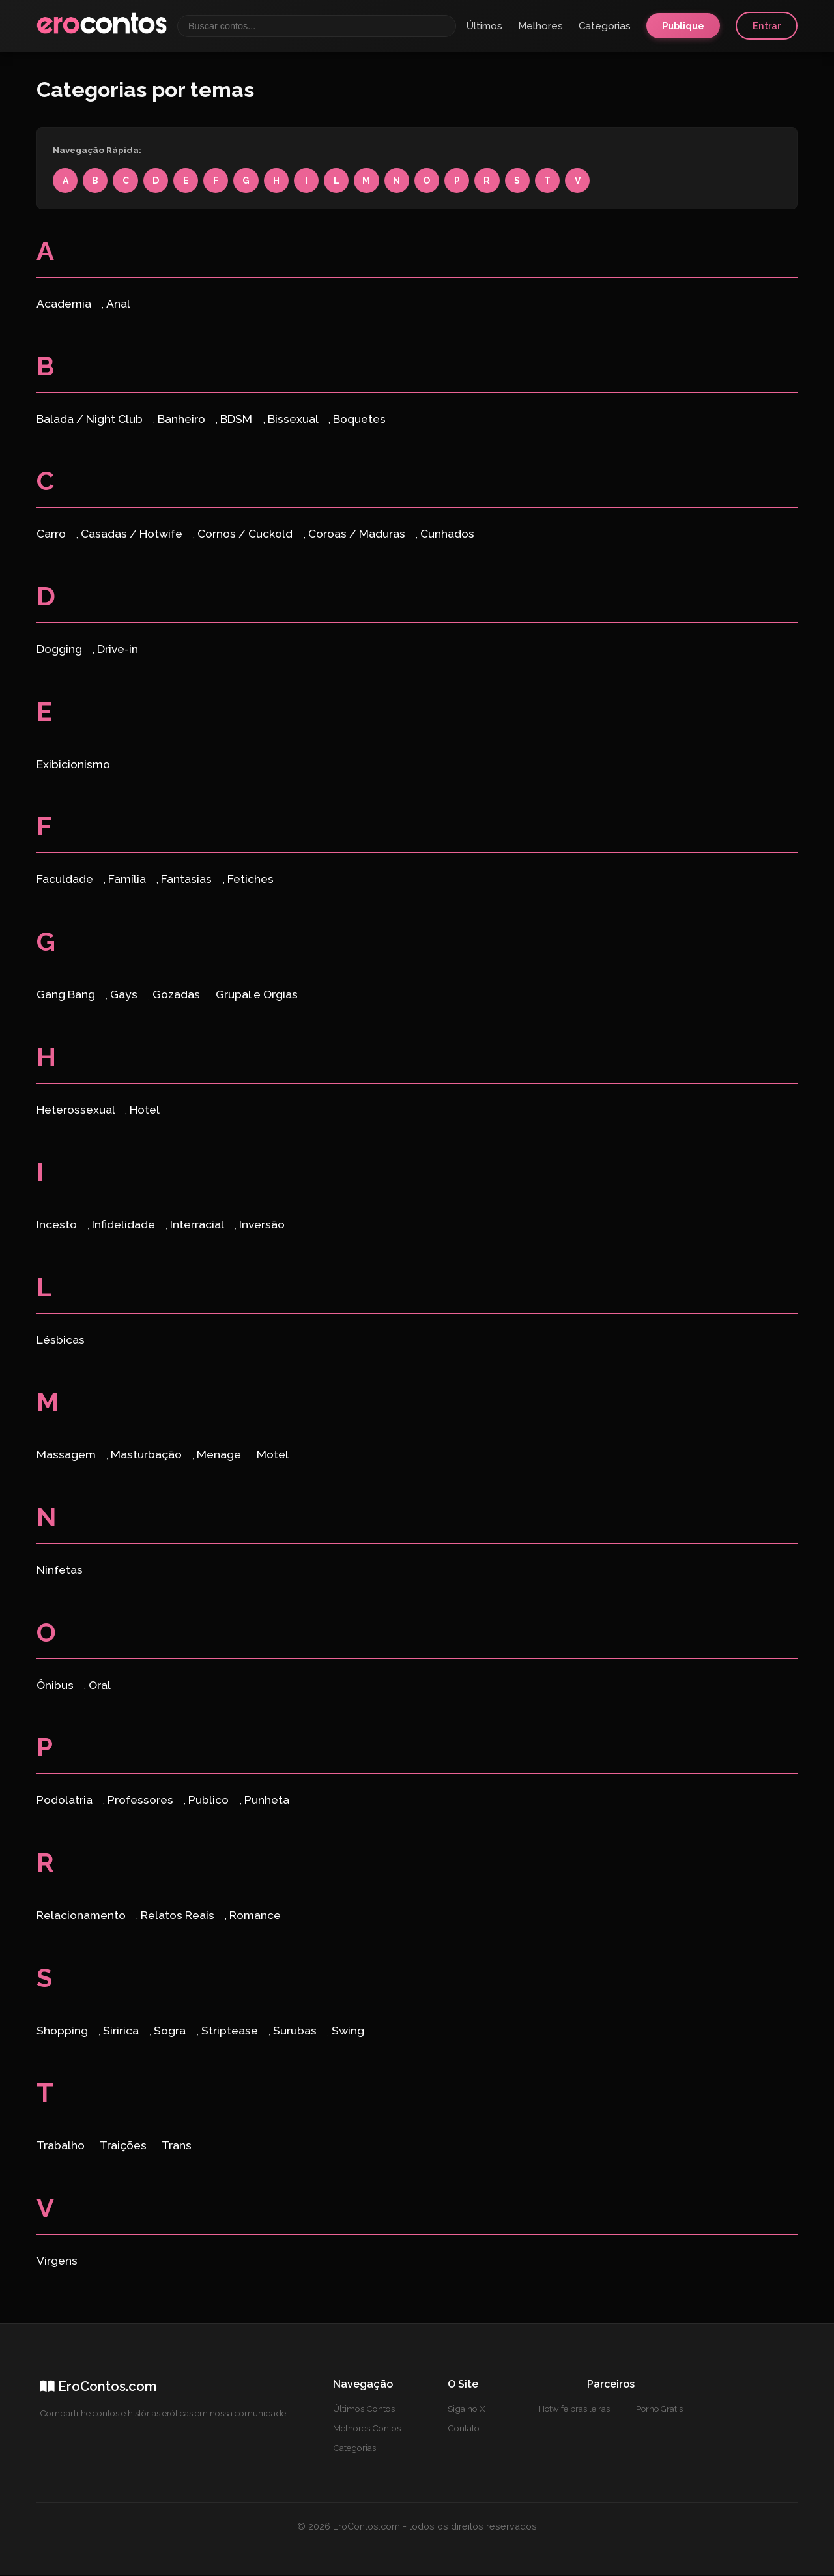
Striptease (231, 2031)
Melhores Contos (367, 2429)
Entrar (767, 25)
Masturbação (147, 1455)
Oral (100, 1686)
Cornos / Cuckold (246, 535)
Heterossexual (76, 1110)
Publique (683, 25)
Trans (177, 2146)
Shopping (63, 2031)
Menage (220, 1455)
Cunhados (447, 535)
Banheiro (183, 419)
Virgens (57, 2261)
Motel (273, 1455)
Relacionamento (82, 1916)
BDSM (237, 419)
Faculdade (66, 880)
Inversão (262, 1225)
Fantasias (187, 880)
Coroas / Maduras (358, 535)
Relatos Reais (179, 1916)
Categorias (605, 26)
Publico (209, 1801)
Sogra (171, 2031)
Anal (118, 304)
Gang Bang (67, 995)
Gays (125, 995)
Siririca (122, 2031)
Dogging (60, 650)
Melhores (540, 26)
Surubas (296, 2031)
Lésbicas (60, 1341)
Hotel (145, 1110)
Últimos (484, 26)
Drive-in (117, 650)
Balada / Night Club (90, 419)
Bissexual (294, 419)
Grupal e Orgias (257, 995)
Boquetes (359, 419)
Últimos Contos (364, 2410)
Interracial (198, 1225)
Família (128, 880)
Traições (124, 2146)
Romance (255, 1916)
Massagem (67, 1455)
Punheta (266, 1801)
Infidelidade (125, 1225)
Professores (142, 1801)
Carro (52, 535)
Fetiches (250, 880)
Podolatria (65, 1801)
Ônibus (56, 1686)
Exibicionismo (73, 765)
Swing (348, 2031)
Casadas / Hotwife (133, 535)
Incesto (57, 1225)
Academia (65, 304)
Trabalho (61, 2146)
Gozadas (177, 995)
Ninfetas (59, 1571)
